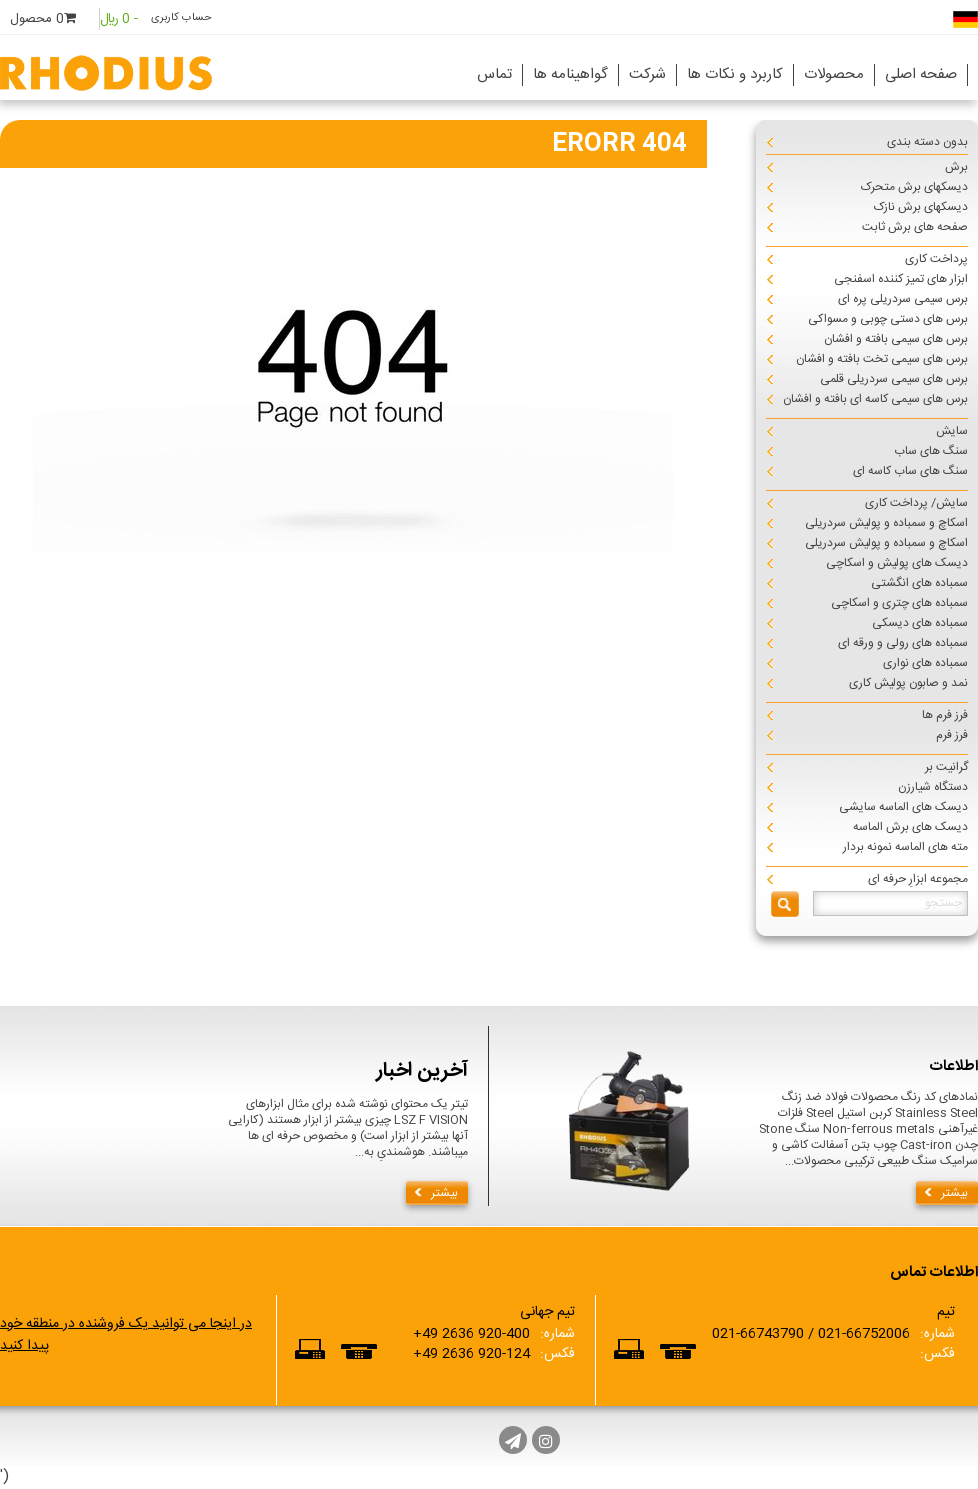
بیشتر (444, 1193)
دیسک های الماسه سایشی (903, 807)
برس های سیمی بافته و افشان (896, 339)
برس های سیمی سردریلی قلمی (894, 379)
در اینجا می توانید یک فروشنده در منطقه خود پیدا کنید (126, 1335)
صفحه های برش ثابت (915, 227)
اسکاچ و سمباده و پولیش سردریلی (886, 523)
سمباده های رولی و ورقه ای (903, 643)
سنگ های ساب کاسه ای (910, 471)
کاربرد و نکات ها (735, 74)
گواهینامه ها (570, 74)
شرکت (647, 74)
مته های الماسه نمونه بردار (905, 847)
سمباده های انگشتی (919, 583)
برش (956, 167)
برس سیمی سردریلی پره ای (903, 299)
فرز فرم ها (945, 715)
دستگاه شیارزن (933, 787)
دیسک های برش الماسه (910, 827)
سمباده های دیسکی (920, 623)
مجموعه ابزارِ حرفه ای (918, 879)
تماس (494, 74)
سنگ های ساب (931, 451)
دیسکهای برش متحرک (914, 187)
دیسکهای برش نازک (921, 207)
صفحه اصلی (921, 74)
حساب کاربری (181, 18)
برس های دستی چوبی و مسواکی (888, 319)
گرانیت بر (946, 767)
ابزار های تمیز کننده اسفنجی (901, 279)
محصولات (834, 74)
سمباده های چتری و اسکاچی (899, 603)
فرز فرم (952, 735)
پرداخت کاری (936, 259)
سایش (952, 431)
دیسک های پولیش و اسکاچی (897, 563)
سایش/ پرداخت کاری (916, 503)
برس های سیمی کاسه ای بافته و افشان (875, 399)
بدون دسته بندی (927, 142)
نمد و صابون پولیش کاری (908, 683)
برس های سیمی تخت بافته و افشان (882, 359)
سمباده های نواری (925, 663)
